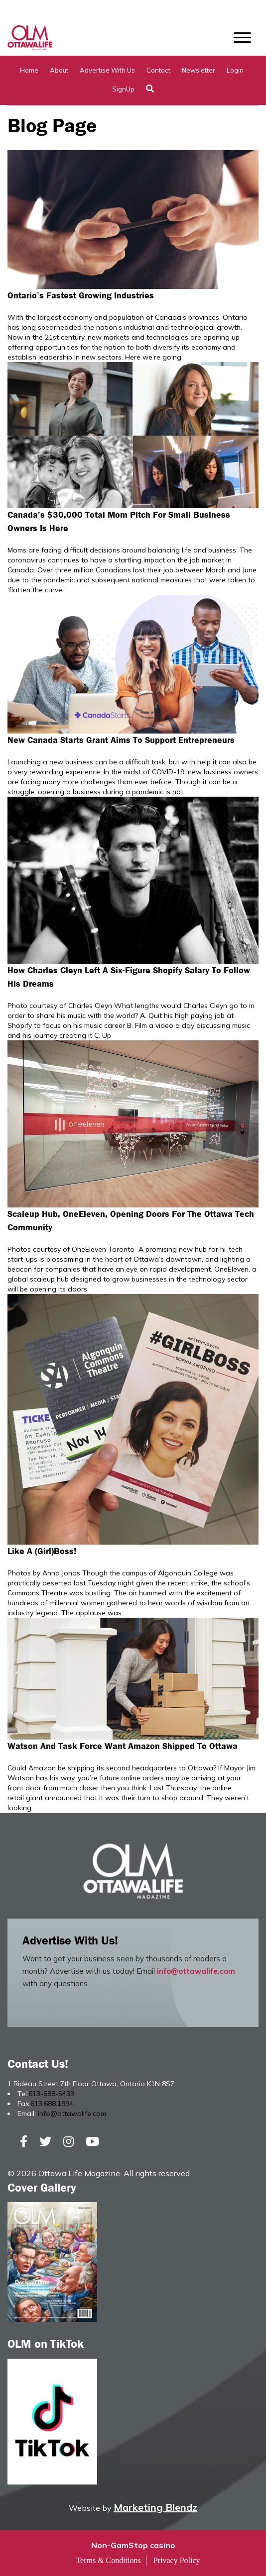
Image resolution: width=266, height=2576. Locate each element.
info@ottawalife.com (196, 1971)
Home (29, 70)
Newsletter (198, 70)
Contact (158, 70)
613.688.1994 (51, 2103)
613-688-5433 (51, 2093)
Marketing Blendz (155, 2507)
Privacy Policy (176, 2560)
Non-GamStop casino (133, 2545)
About (59, 70)
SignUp (123, 89)
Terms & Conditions (108, 2560)
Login (235, 70)
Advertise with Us (107, 70)
